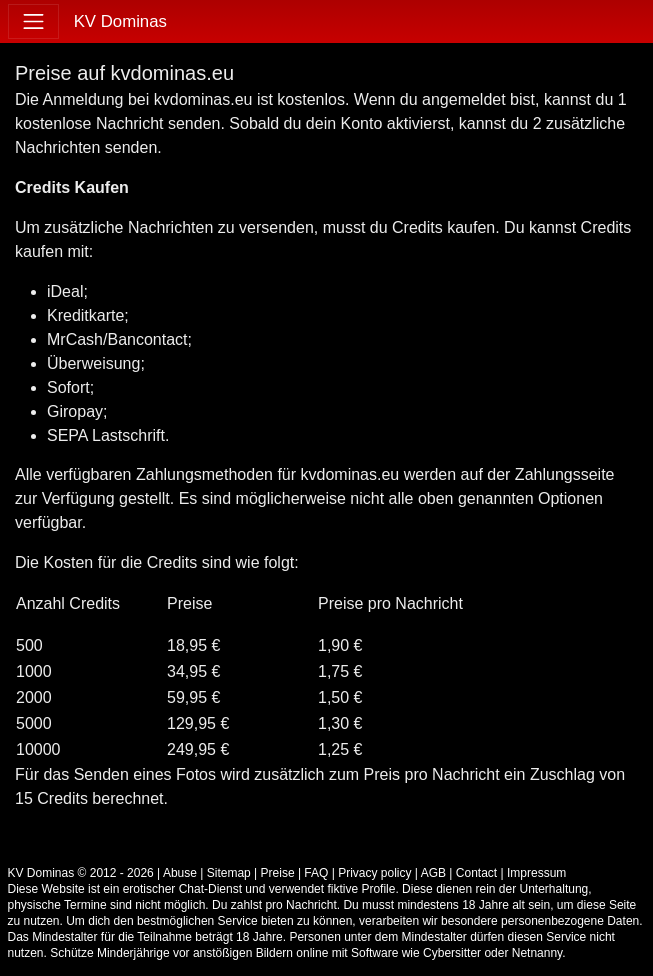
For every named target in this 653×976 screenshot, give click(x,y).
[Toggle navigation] (33, 21)
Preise (278, 873)
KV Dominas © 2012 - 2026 (81, 873)
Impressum (536, 873)
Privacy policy (374, 873)
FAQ (316, 873)
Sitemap (229, 873)
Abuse (180, 873)
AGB (433, 873)
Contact (476, 873)
